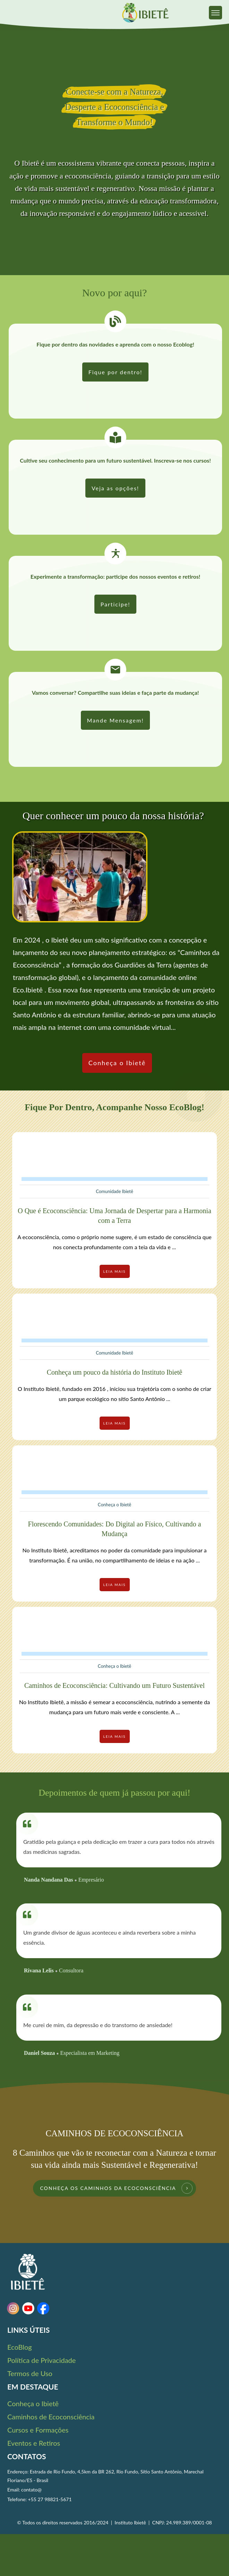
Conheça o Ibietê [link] (33, 2403)
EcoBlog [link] (19, 2347)
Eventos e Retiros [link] (33, 2443)
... (174, 1247)
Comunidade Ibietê (114, 1191)
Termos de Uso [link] (29, 2373)
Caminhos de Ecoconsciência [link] (51, 2416)
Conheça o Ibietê (114, 1504)
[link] (215, 12)
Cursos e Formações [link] (37, 2430)
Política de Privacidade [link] (41, 2360)
